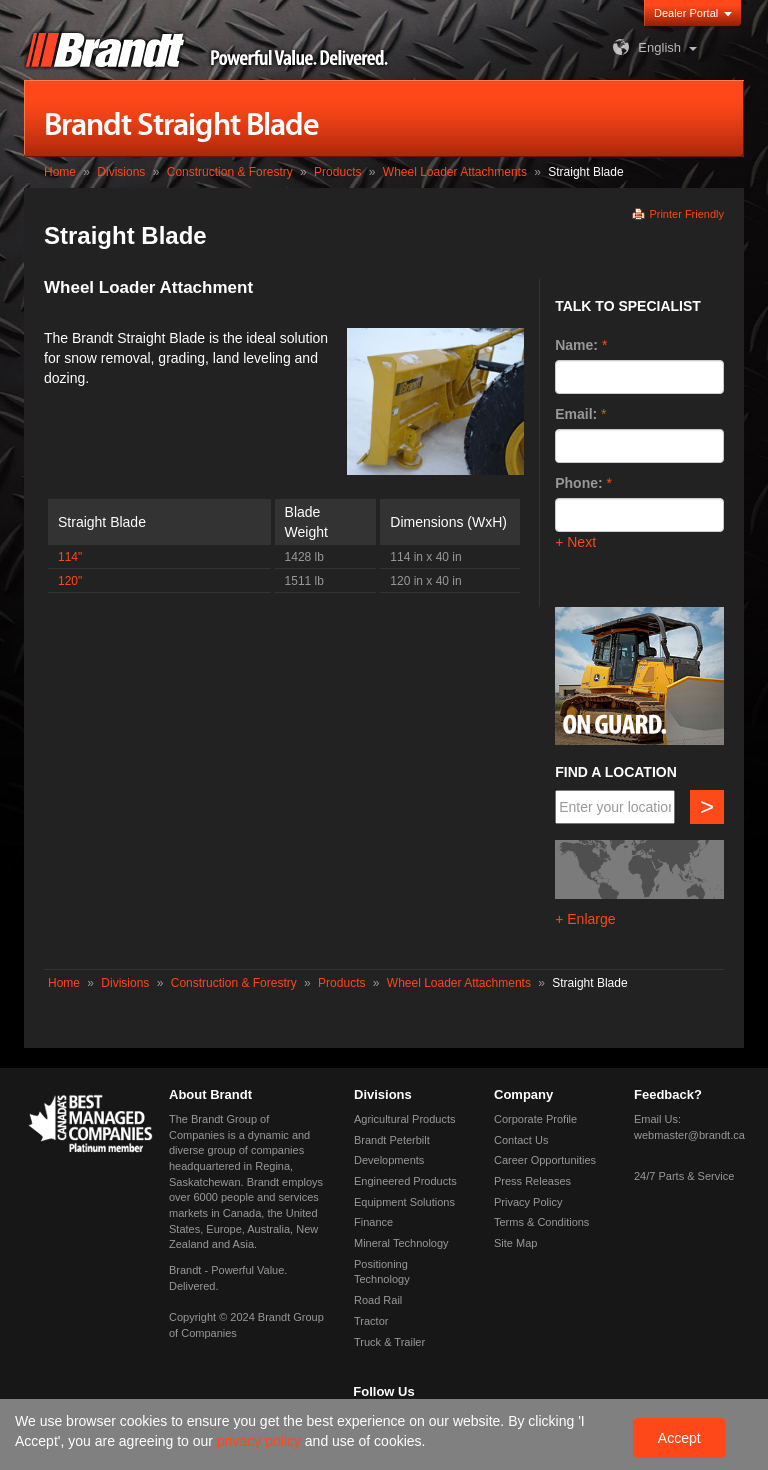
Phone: (578, 483)
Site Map (515, 1243)
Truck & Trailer (389, 1342)
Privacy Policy (528, 1202)
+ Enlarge (585, 919)
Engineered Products (405, 1181)
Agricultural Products (405, 1119)
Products (337, 172)
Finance (373, 1222)
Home (60, 172)
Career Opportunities (545, 1160)
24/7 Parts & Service (684, 1176)
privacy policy (261, 1441)
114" (70, 557)
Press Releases (532, 1181)
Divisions (121, 172)
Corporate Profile (535, 1119)
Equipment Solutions (404, 1202)
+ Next (575, 542)
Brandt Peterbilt (392, 1140)
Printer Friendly (686, 214)
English (644, 47)
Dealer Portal (686, 13)
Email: (576, 414)
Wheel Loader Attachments (455, 172)
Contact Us (521, 1140)
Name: (576, 345)
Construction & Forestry (230, 172)
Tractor (371, 1321)
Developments (389, 1160)
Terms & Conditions (541, 1222)
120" (70, 581)
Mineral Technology (401, 1243)
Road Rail (378, 1300)
